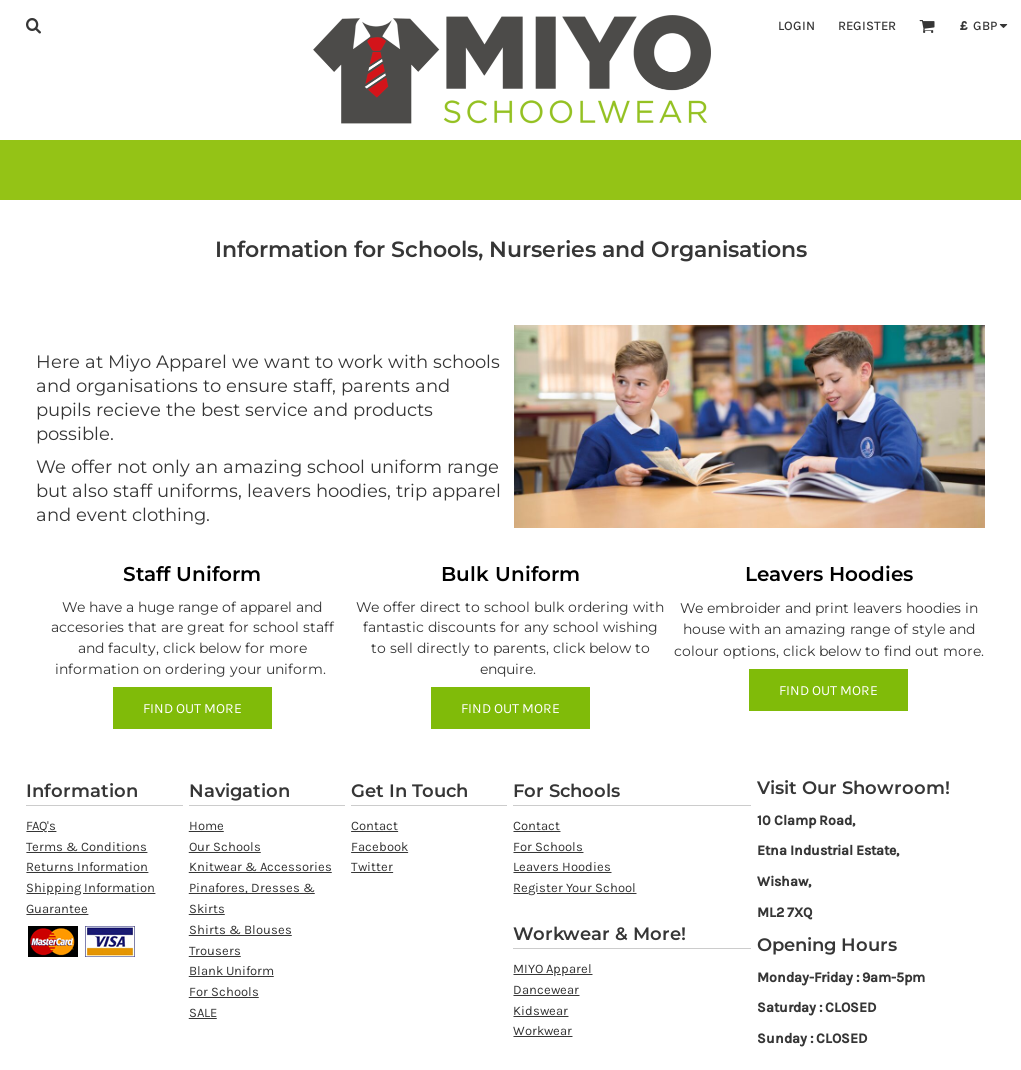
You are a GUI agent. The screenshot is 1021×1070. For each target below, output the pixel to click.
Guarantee (57, 908)
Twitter (372, 866)
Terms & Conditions (86, 846)
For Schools (224, 991)
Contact (374, 825)
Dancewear (546, 989)
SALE (203, 1012)
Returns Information (87, 866)
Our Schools (225, 846)
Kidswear (540, 1010)
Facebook (379, 846)
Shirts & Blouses (240, 929)
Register (867, 25)
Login (796, 25)
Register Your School (574, 887)
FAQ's (41, 825)
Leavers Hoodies (562, 866)
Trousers (215, 950)
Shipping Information (90, 887)
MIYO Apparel (552, 968)
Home (206, 825)
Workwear (542, 1030)
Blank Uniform (231, 970)
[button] (33, 25)
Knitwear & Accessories (260, 866)
